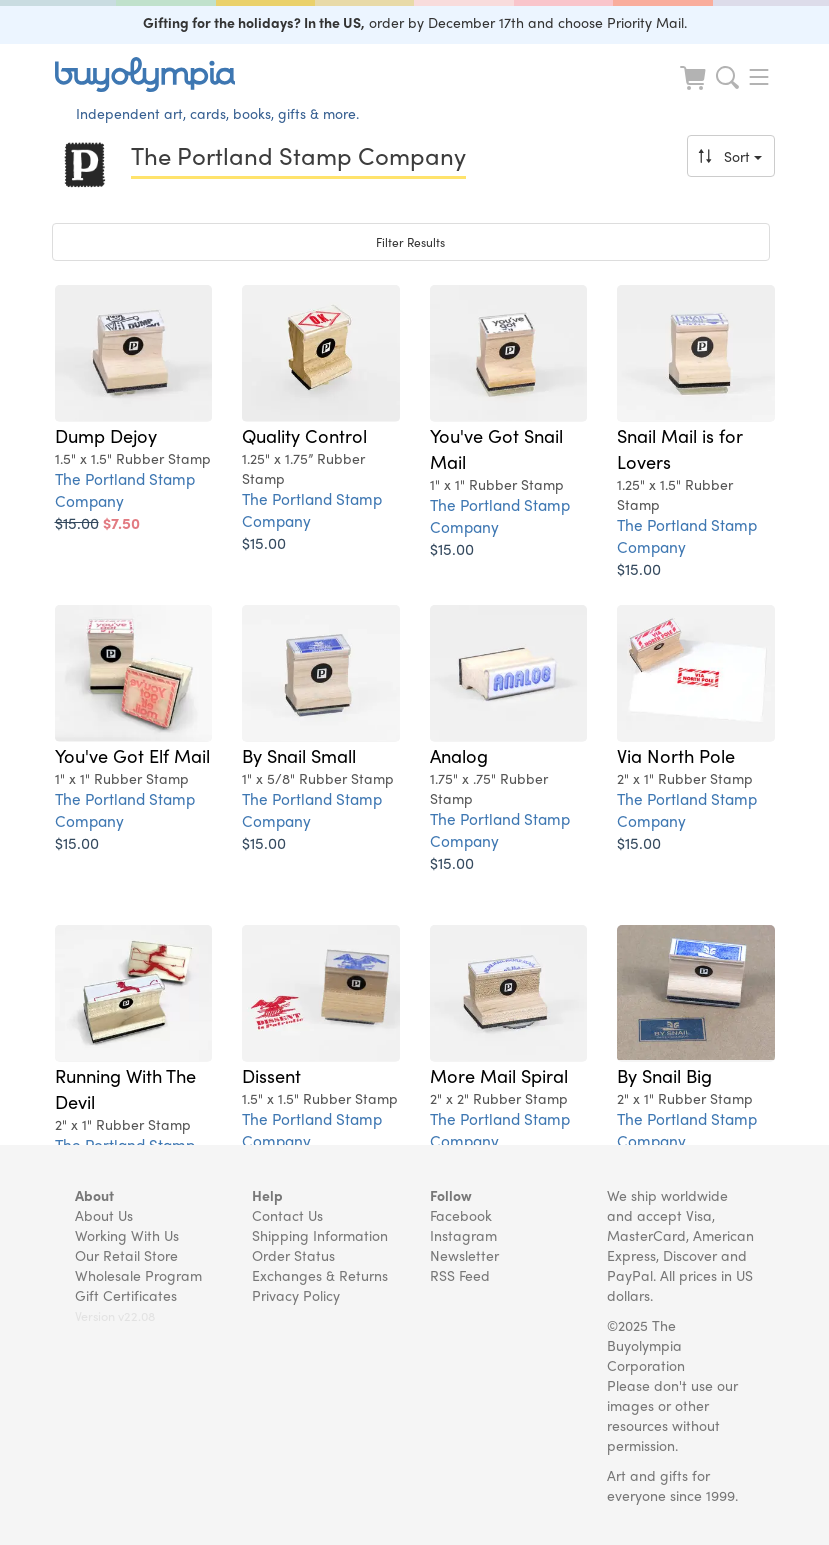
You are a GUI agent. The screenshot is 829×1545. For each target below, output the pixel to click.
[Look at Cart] (695, 90)
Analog (459, 755)
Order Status (293, 1255)
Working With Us (127, 1235)
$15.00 (264, 542)
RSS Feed (460, 1275)
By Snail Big (664, 1075)
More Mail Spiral (499, 1075)
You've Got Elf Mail (132, 755)
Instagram (463, 1235)
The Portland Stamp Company (125, 489)
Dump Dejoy (106, 435)
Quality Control (304, 435)
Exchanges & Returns (320, 1275)
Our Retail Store (126, 1255)
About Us (104, 1215)
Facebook (461, 1215)
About (94, 1195)
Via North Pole (676, 755)
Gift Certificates (126, 1295)
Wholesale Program (138, 1275)
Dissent (271, 1075)
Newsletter (464, 1255)
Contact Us (287, 1215)
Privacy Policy (296, 1295)
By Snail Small (299, 755)
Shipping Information (320, 1235)
